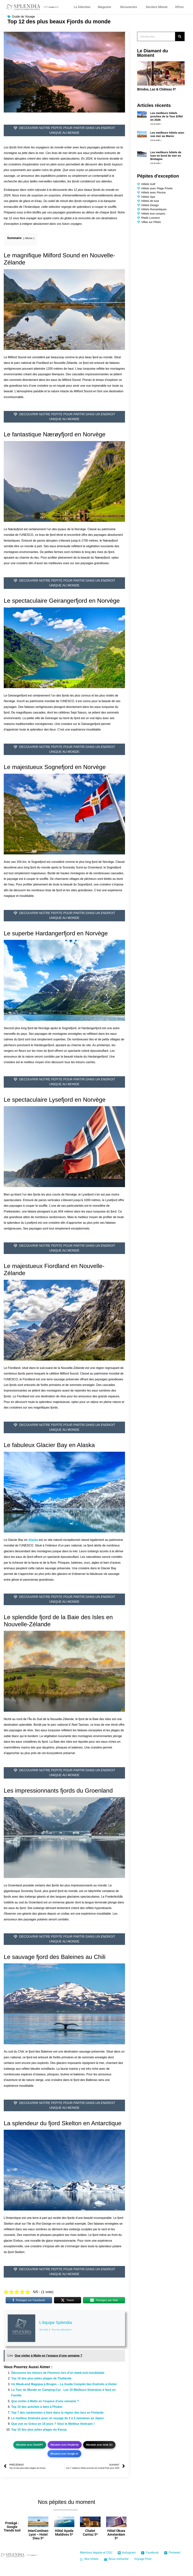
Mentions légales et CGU (96, 2563)
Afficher (29, 239)
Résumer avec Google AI (64, 2464)
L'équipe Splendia (55, 2333)
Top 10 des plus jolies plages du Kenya (39, 2440)
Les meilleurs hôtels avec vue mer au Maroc (167, 134)
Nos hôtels (89, 2570)
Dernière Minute (157, 7)
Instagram (127, 2563)
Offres (179, 7)
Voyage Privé (142, 2570)
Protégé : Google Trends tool (12, 2537)
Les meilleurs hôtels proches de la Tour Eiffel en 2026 (166, 116)
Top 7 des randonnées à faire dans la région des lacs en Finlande (57, 2423)
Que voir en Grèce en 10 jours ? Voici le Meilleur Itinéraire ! (53, 2434)
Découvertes (128, 7)
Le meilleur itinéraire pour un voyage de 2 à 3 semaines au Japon (57, 2429)
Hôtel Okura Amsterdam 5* (116, 2545)
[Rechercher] (179, 36)
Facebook (150, 2563)
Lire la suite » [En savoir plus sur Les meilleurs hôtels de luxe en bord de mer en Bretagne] (155, 163)
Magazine (104, 7)
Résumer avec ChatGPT (29, 2455)
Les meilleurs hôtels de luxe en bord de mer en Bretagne (165, 156)
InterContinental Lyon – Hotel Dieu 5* (40, 2545)
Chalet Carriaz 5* (90, 2543)
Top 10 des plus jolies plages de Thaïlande (41, 2389)
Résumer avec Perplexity (65, 2455)
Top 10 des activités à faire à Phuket (36, 2417)
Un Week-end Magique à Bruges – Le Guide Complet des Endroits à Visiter (64, 2394)
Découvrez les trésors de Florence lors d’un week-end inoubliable (57, 2383)
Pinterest (172, 2563)
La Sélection (82, 7)
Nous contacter (116, 2570)
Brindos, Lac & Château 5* (156, 89)
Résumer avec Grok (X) (99, 2455)
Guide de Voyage (23, 16)
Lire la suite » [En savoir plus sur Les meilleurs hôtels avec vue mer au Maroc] (155, 140)
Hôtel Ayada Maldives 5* (64, 2543)
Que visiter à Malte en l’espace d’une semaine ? (45, 2412)
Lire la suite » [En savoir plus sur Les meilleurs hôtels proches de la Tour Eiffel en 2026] (155, 124)
